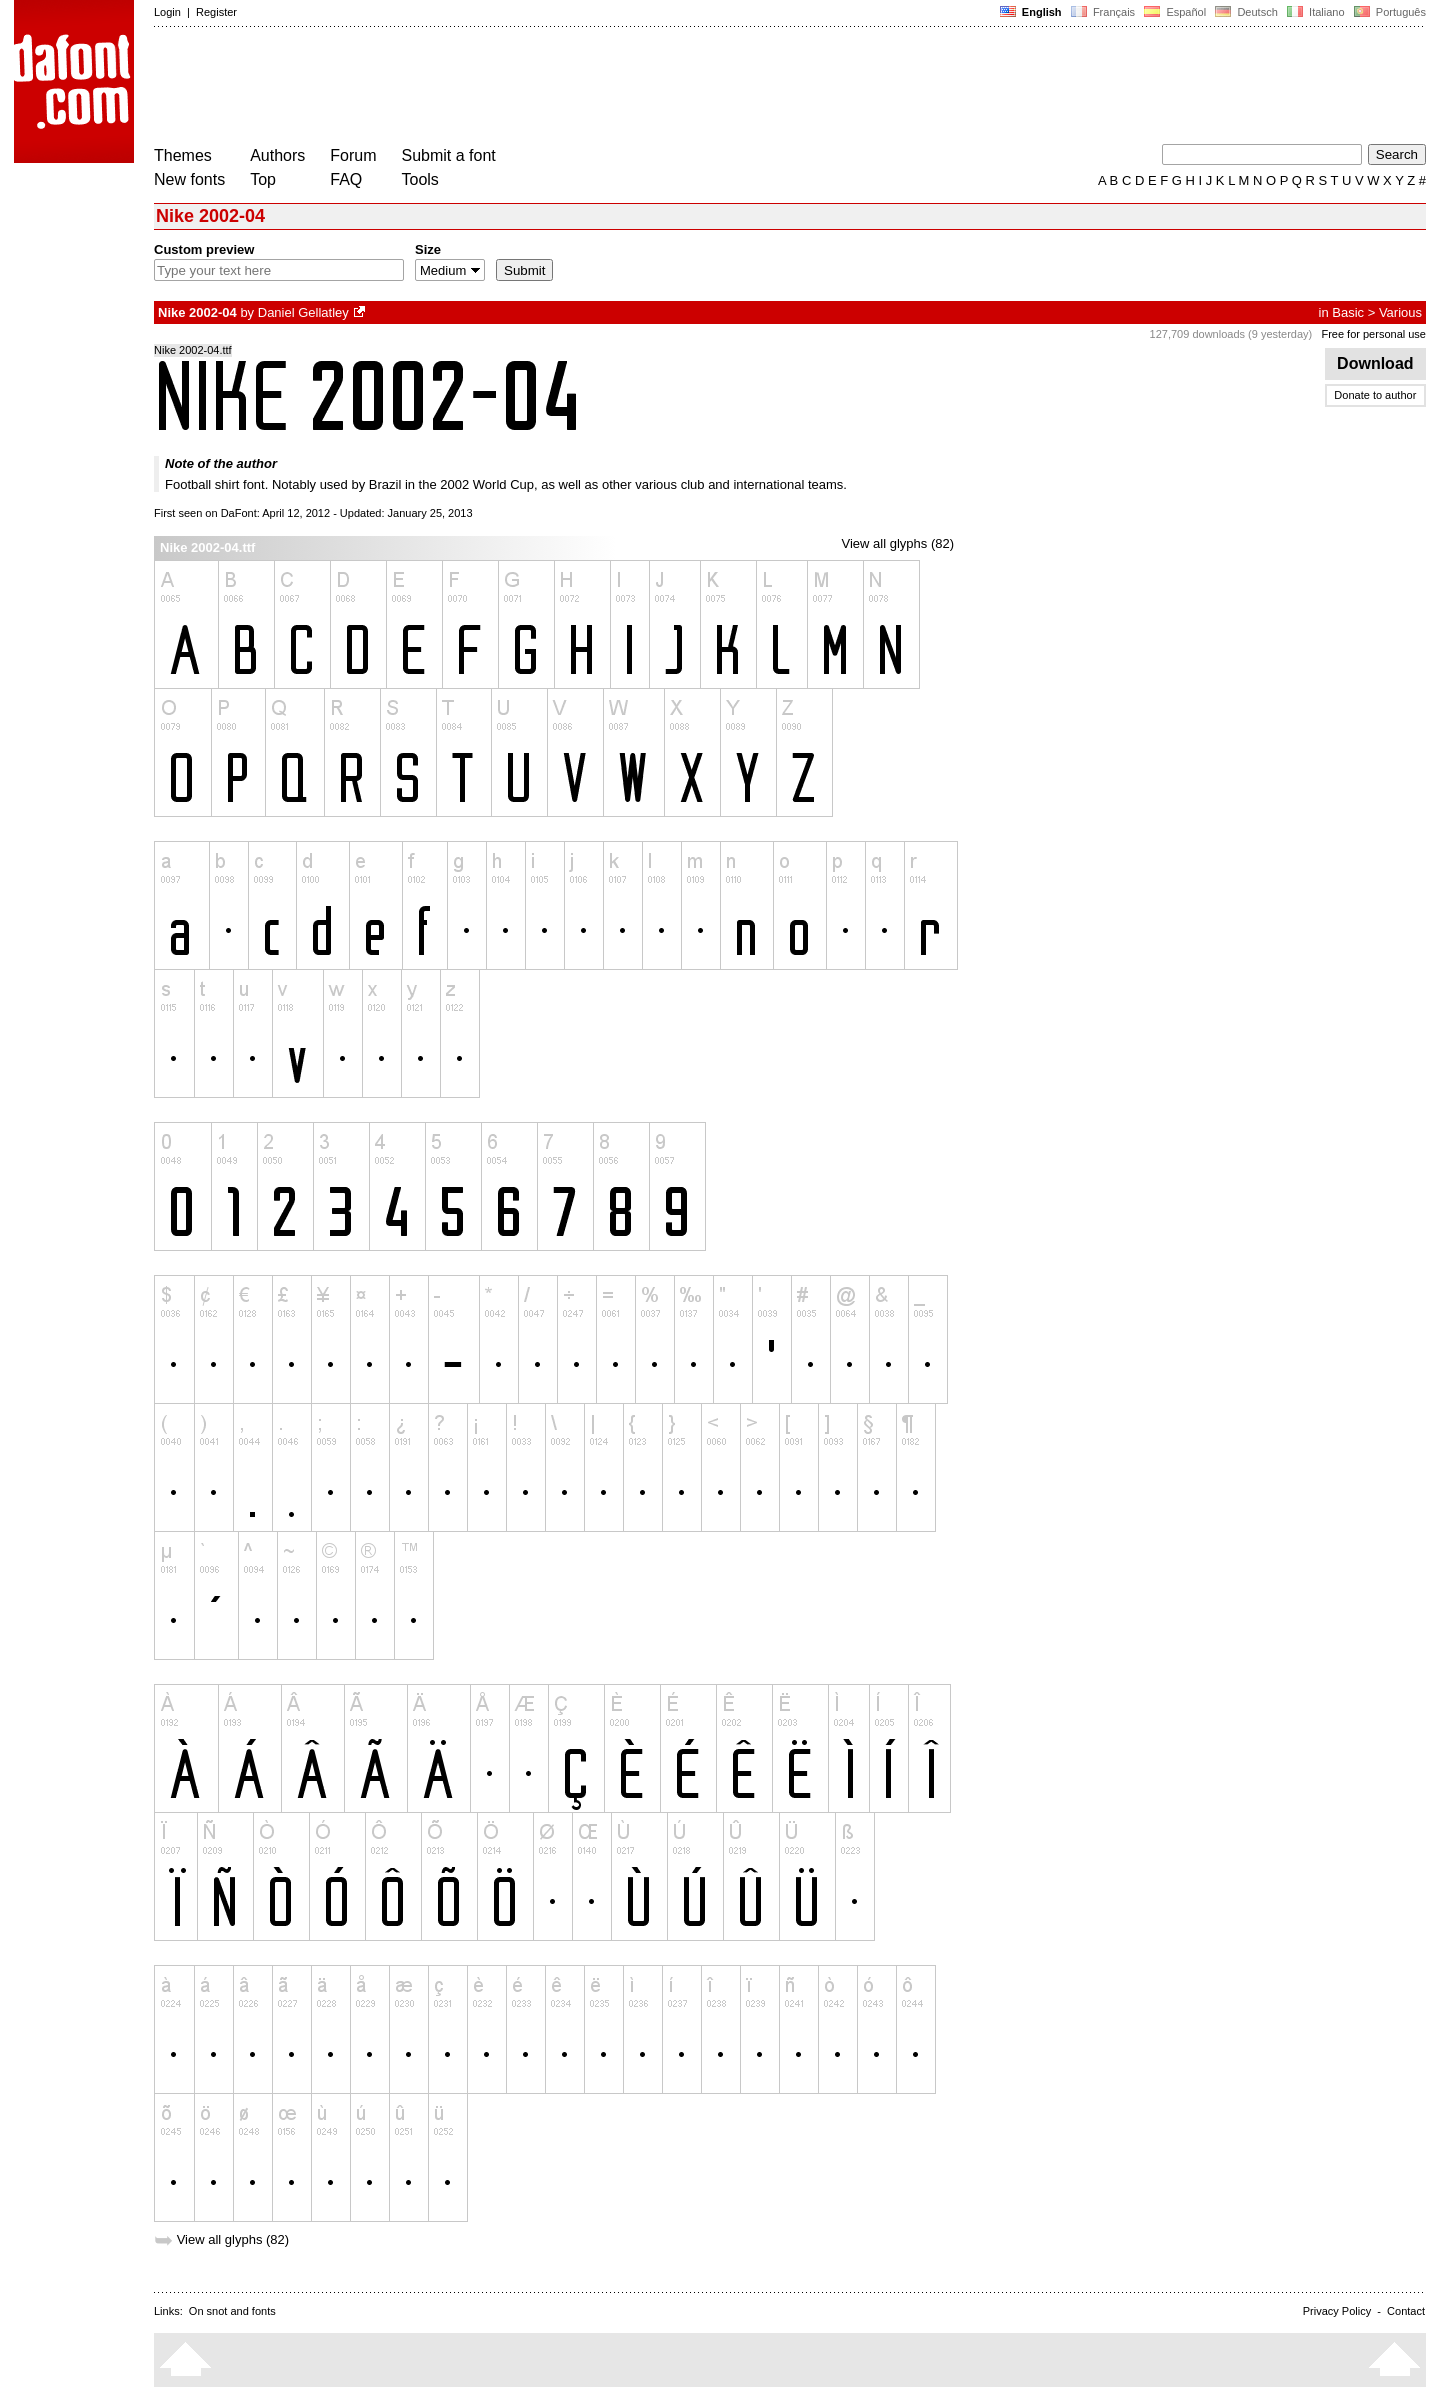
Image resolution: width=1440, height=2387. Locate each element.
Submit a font (449, 155)
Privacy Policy (1337, 2311)
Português (1388, 12)
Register (216, 12)
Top (263, 179)
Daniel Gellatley (303, 312)
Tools (420, 179)
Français (1103, 12)
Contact (1406, 2311)
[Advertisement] (518, 88)
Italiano (1316, 12)
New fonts (189, 179)
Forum (353, 155)
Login (167, 12)
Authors (277, 155)
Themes (183, 155)
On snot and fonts (232, 2311)
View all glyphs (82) (898, 543)
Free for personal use (1373, 334)
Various (1400, 312)
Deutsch (1246, 12)
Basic (1348, 312)
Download (1375, 363)
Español (1175, 12)
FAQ (346, 179)
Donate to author (1375, 395)
